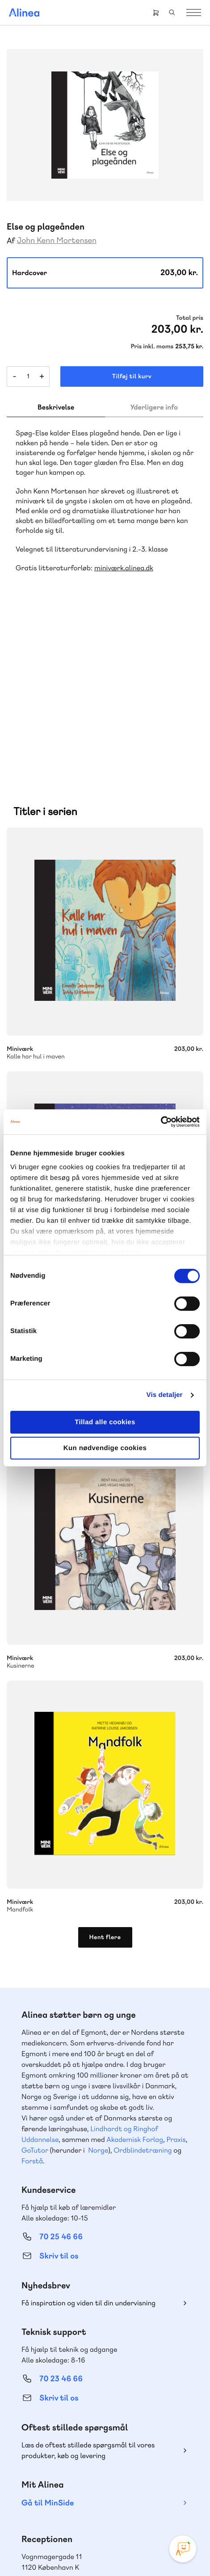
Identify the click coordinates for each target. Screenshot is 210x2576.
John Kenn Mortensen (57, 240)
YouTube (115, 2492)
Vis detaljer (165, 1395)
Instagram (72, 2492)
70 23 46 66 (61, 2237)
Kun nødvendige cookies (105, 1448)
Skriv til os (58, 2114)
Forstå (32, 2019)
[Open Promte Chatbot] (183, 2549)
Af (11, 241)
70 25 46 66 (61, 2095)
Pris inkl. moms (151, 346)
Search (172, 12)
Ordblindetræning (142, 2008)
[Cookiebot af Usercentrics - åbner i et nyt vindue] (161, 1122)
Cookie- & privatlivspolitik (98, 2540)
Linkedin (137, 2492)
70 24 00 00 (61, 2444)
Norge (98, 2008)
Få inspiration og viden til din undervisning (88, 2161)
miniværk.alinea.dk (123, 568)
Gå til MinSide (47, 2361)
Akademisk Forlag (134, 1997)
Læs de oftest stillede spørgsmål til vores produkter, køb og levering (88, 2308)
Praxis (175, 1997)
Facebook (94, 2492)
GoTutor (34, 2008)
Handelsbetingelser (161, 2540)
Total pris (189, 318)
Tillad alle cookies (105, 1422)
